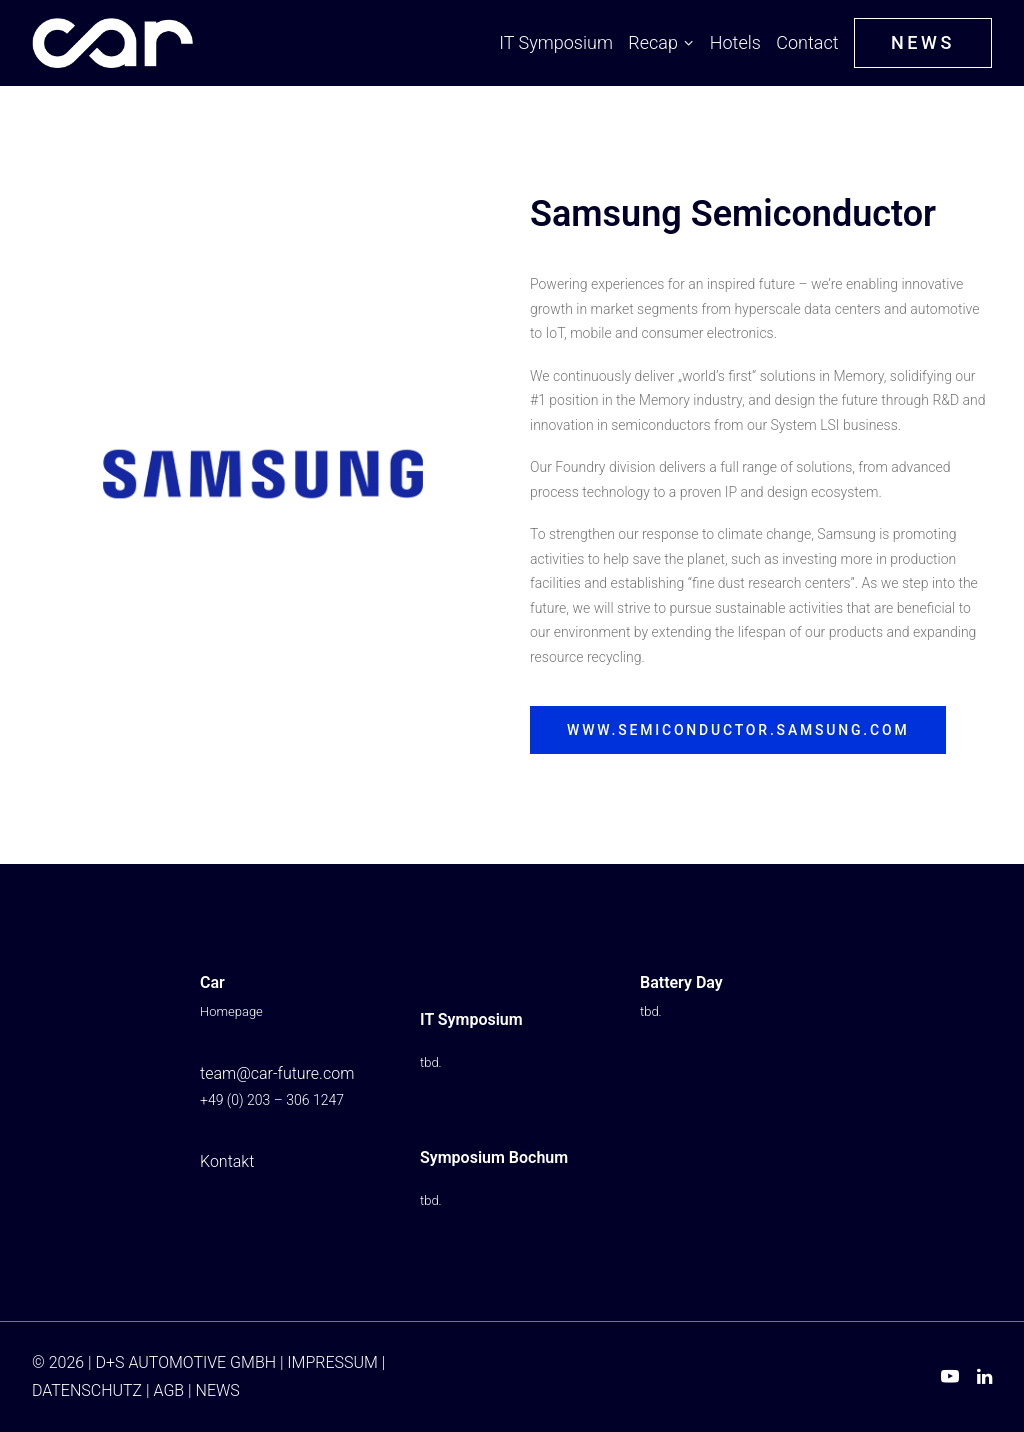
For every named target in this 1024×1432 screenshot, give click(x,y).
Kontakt (227, 1161)
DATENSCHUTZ (87, 1390)
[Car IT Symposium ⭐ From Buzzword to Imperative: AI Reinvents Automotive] (112, 43)
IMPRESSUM (332, 1362)
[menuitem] (559, 43)
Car (212, 982)
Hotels (735, 42)
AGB (169, 1390)
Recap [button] (661, 42)
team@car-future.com (277, 1073)
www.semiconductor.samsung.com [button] (738, 730)
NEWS (218, 1390)
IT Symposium (556, 42)
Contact (807, 42)
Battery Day (681, 982)
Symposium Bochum (494, 1157)
